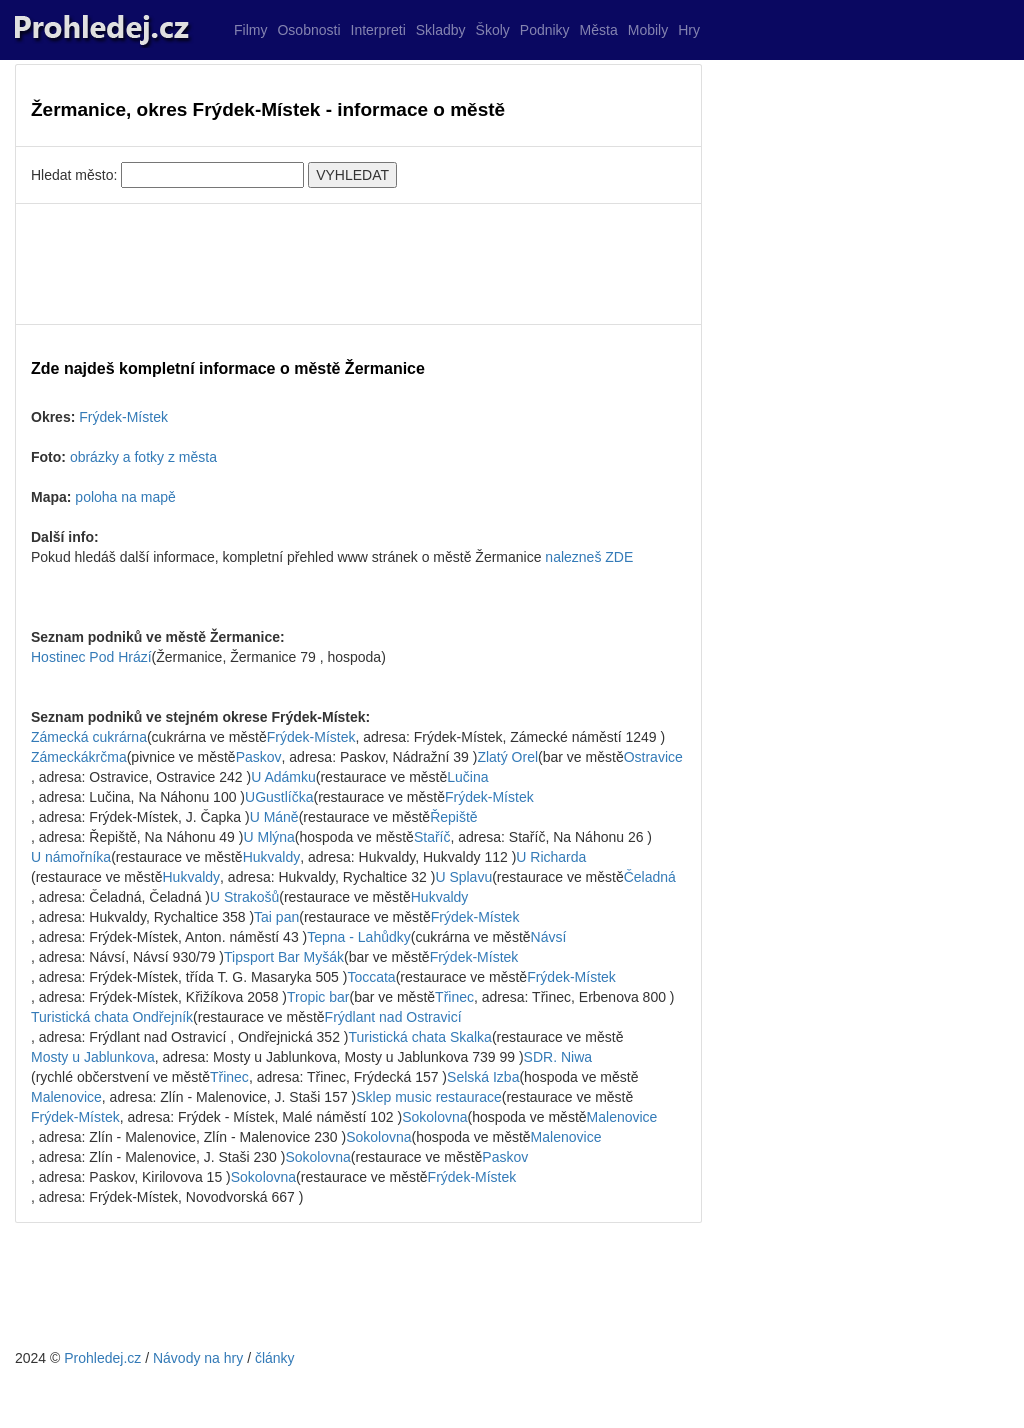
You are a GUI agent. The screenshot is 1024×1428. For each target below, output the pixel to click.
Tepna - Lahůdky (359, 937)
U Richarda (551, 857)
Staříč (432, 837)
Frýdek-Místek (123, 417)
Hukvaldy (272, 857)
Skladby (441, 30)
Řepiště (453, 817)
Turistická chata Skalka (419, 1037)
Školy (493, 30)
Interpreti (378, 30)
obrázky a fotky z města (143, 457)
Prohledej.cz (102, 1358)
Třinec (454, 997)
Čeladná (650, 877)
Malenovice (66, 1097)
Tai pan (276, 917)
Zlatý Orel (507, 757)
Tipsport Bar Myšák (284, 957)
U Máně (274, 817)
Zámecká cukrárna (89, 737)
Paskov (259, 757)
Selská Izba (483, 1077)
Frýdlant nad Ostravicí (393, 1017)
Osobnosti (308, 30)
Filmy (250, 30)
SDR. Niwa (558, 1057)
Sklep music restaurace (429, 1097)
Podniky (545, 30)
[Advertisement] (358, 264)
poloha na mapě (125, 497)
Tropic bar (318, 997)
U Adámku (283, 777)
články (275, 1358)
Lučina (467, 777)
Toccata (371, 977)
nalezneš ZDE (589, 557)
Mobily (648, 30)
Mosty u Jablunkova (93, 1057)
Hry (689, 30)
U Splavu (463, 877)
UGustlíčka (279, 797)
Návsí (549, 937)
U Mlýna (268, 837)
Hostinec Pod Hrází (91, 657)
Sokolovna (434, 1117)
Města (599, 30)
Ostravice (653, 757)
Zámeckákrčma (79, 757)
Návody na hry (198, 1358)
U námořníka (71, 857)
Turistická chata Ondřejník (112, 1017)
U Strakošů (244, 897)
